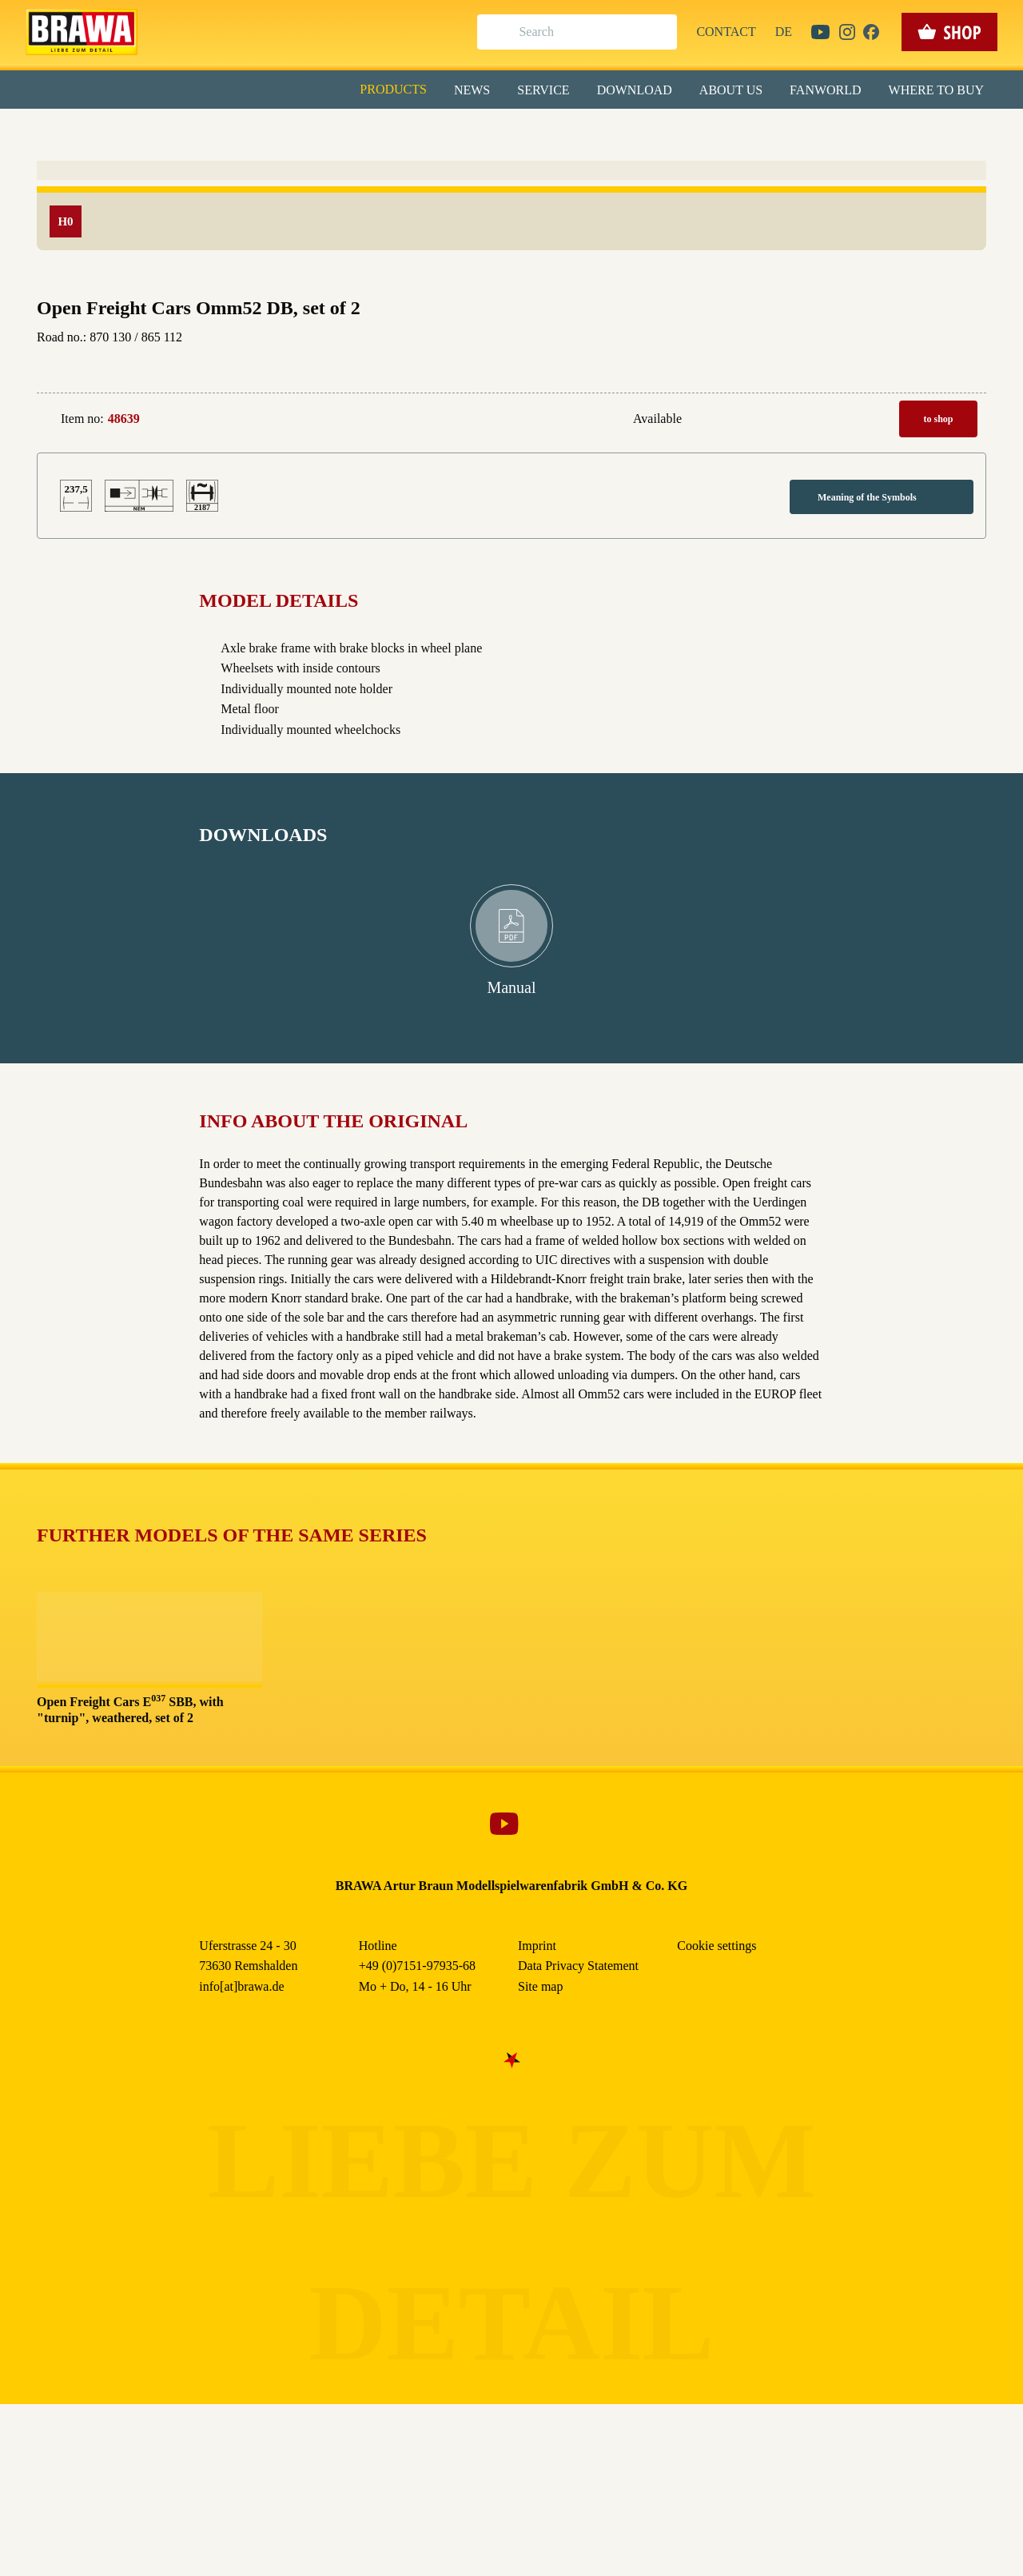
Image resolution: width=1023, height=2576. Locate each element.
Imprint (568, 367)
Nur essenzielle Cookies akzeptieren (512, 297)
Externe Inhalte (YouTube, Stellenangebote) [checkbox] (443, 165)
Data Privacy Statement (643, 367)
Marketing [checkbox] (444, 131)
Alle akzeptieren (512, 208)
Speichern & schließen (512, 253)
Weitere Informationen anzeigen (512, 332)
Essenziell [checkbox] (370, 131)
